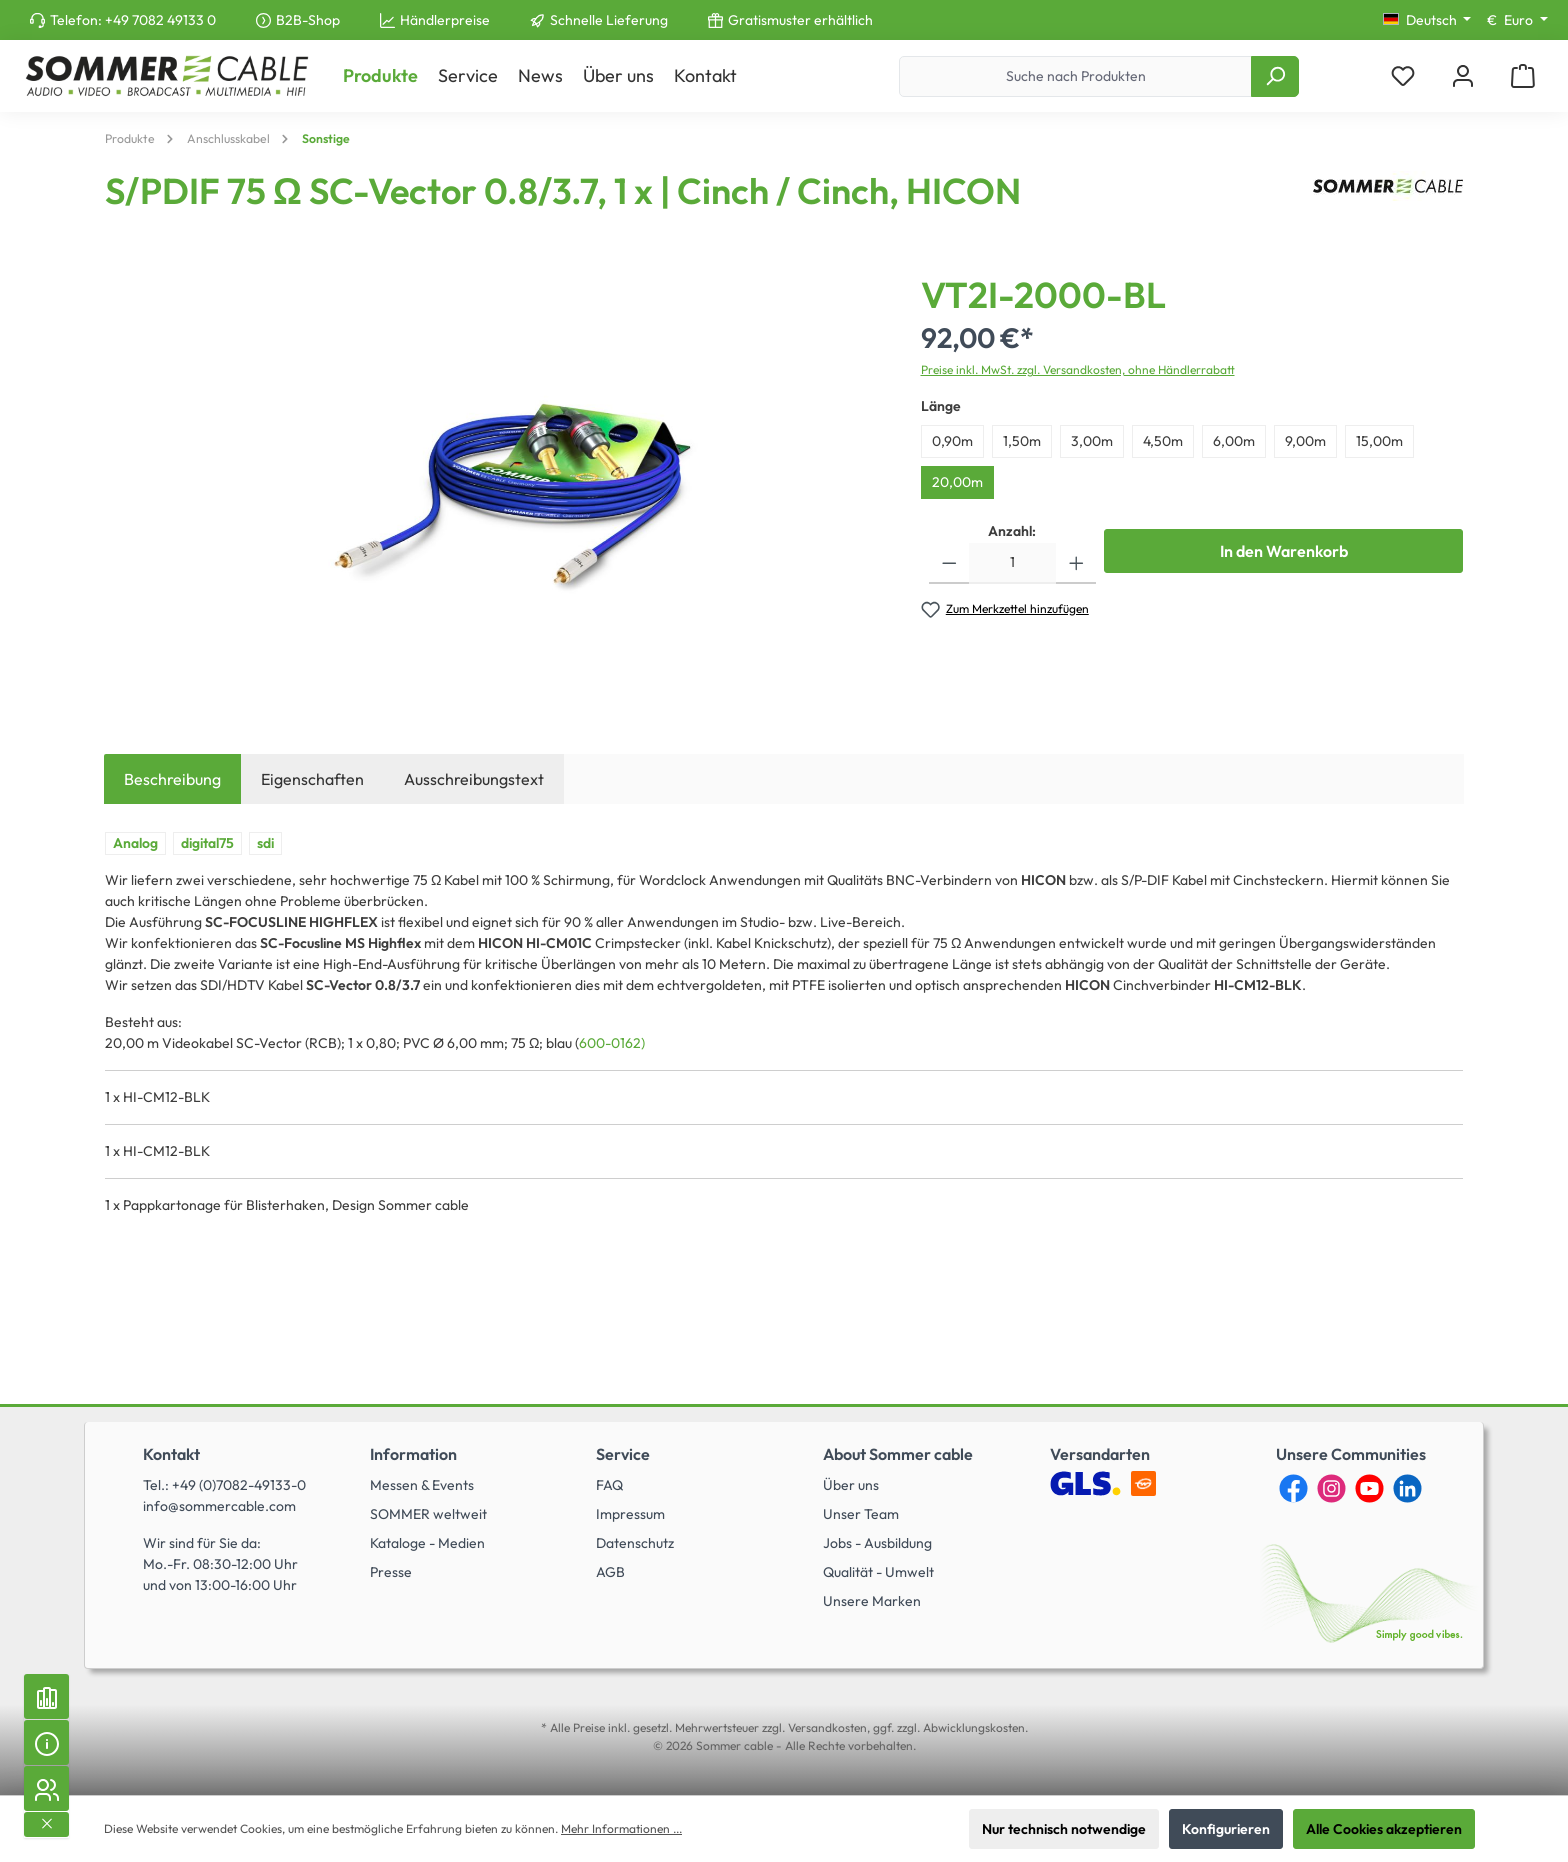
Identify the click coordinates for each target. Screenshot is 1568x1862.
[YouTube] (1369, 1488)
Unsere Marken (872, 1601)
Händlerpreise (445, 20)
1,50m (1022, 441)
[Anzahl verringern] (949, 563)
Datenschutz (635, 1543)
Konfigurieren (1226, 1829)
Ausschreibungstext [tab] (474, 779)
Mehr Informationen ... (621, 1828)
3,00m (1092, 441)
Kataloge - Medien (427, 1543)
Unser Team (861, 1514)
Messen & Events (422, 1485)
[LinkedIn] (1407, 1488)
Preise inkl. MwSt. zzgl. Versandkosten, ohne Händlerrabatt (1078, 369)
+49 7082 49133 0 (160, 20)
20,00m (957, 482)
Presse (391, 1572)
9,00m (1305, 441)
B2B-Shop (308, 20)
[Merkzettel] (1403, 76)
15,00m (1379, 441)
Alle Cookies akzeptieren (1384, 1829)
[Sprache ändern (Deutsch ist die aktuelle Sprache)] (1427, 20)
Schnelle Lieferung (609, 20)
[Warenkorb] (1523, 76)
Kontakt (171, 1454)
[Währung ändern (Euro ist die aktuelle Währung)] (1517, 20)
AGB (610, 1572)
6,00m (1234, 441)
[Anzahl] (1012, 563)
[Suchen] (1275, 76)
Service (623, 1454)
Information (413, 1454)
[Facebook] (1293, 1488)
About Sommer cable (898, 1454)
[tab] (172, 779)
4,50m (1163, 441)
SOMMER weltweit (428, 1514)
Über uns (851, 1485)
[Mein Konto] (1463, 76)
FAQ (609, 1485)
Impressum (630, 1514)
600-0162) (612, 1043)
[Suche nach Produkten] (1075, 76)
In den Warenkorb (1284, 551)
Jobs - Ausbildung (877, 1543)
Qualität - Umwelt (878, 1572)
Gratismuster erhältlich (800, 20)
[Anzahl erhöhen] (1076, 563)
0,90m (952, 441)
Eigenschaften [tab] (312, 779)
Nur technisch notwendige (1064, 1829)
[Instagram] (1331, 1488)
